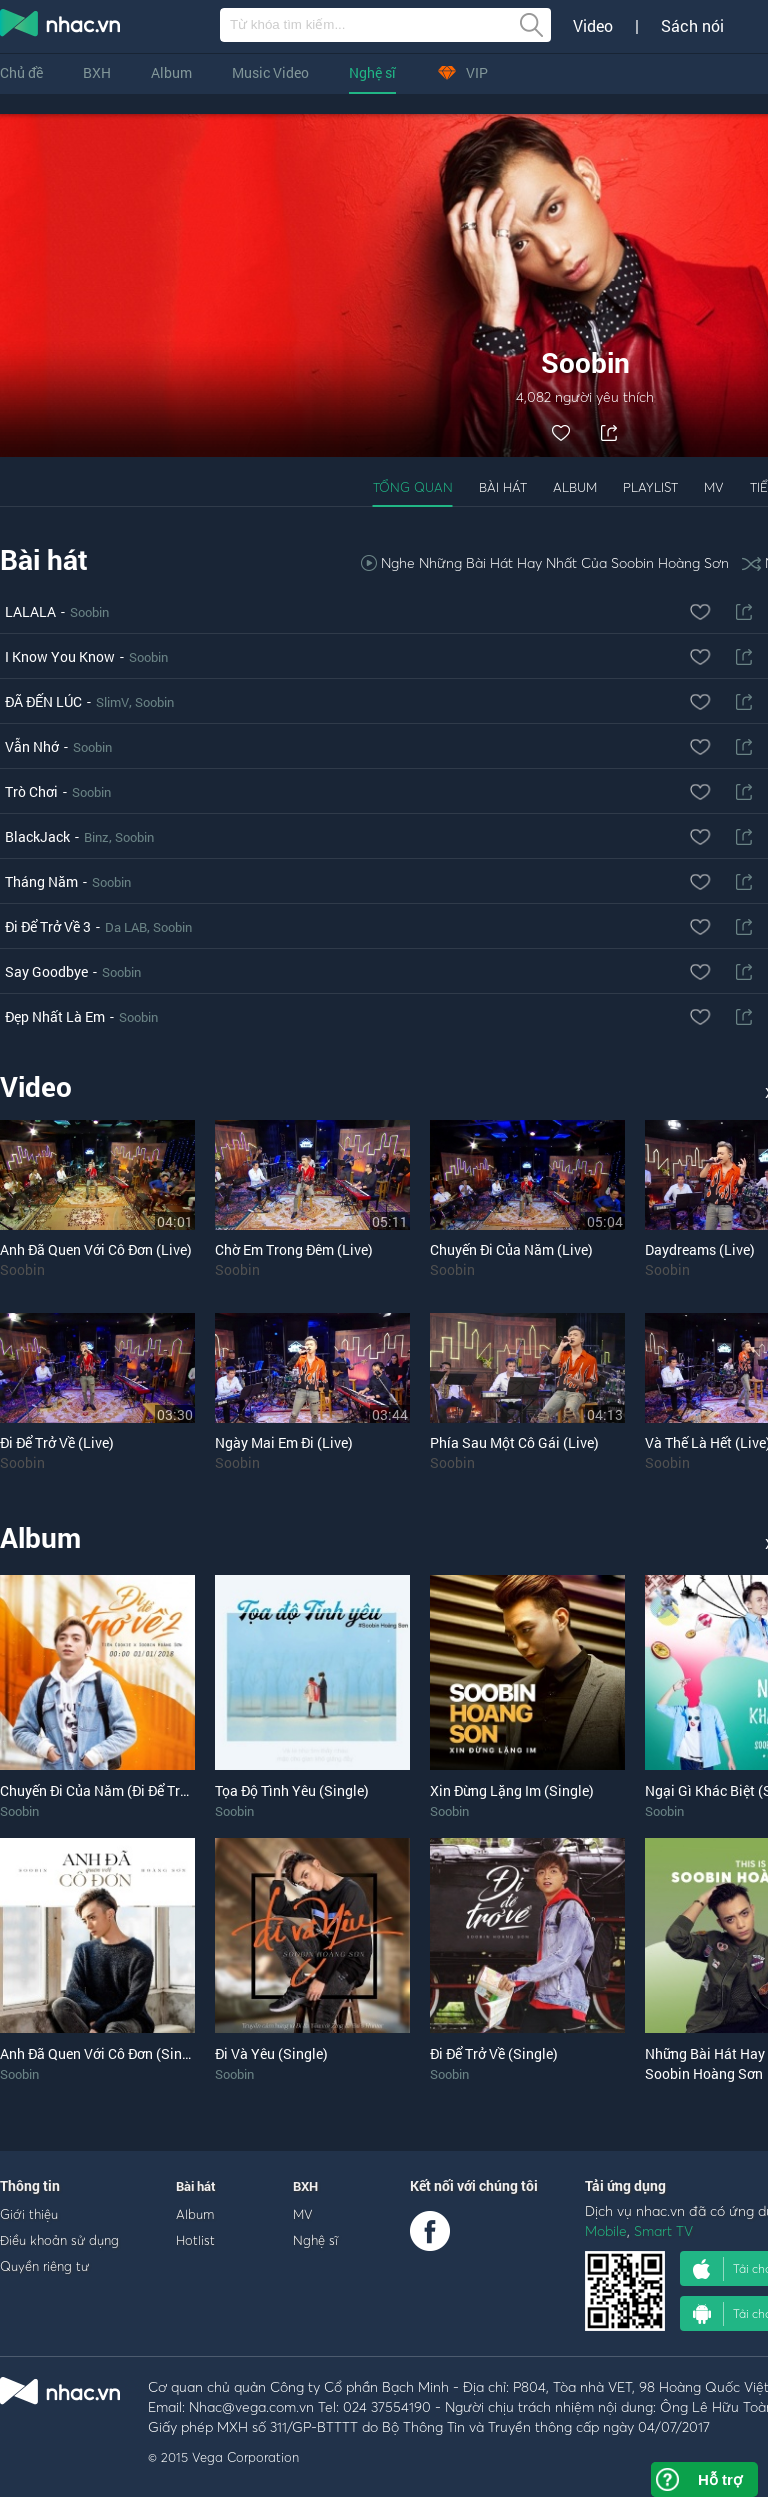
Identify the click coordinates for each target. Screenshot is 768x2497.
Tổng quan (413, 487)
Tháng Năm (41, 881)
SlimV (112, 702)
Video (593, 26)
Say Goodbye (46, 971)
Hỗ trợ (720, 2479)
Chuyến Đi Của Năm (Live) (511, 1249)
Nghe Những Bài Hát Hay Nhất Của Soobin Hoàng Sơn (545, 562)
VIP (462, 72)
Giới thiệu (29, 2214)
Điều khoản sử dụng (59, 2240)
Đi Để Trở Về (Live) (57, 1442)
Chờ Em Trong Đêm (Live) (294, 1249)
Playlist (650, 487)
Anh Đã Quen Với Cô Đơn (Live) (96, 1249)
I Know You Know (60, 656)
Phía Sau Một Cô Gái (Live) (514, 1442)
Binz (96, 837)
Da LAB (126, 927)
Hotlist (195, 2240)
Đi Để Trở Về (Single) (494, 2053)
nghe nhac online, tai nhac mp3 (61, 27)
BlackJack (37, 836)
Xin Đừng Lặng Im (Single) (512, 1790)
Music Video (270, 72)
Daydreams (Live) (700, 1249)
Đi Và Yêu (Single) (271, 2053)
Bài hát (503, 487)
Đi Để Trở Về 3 (48, 926)
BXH (97, 72)
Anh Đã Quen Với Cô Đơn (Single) (103, 2053)
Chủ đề (21, 72)
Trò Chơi (31, 791)
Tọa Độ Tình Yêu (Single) (292, 1790)
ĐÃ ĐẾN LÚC (43, 701)
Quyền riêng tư (44, 2266)
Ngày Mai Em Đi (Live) (284, 1442)
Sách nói (692, 26)
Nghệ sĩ (372, 72)
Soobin (89, 612)
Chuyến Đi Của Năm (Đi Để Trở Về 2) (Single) (138, 1790)
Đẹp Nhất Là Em (55, 1016)
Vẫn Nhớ (32, 746)
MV (714, 487)
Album (171, 72)
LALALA (30, 611)
